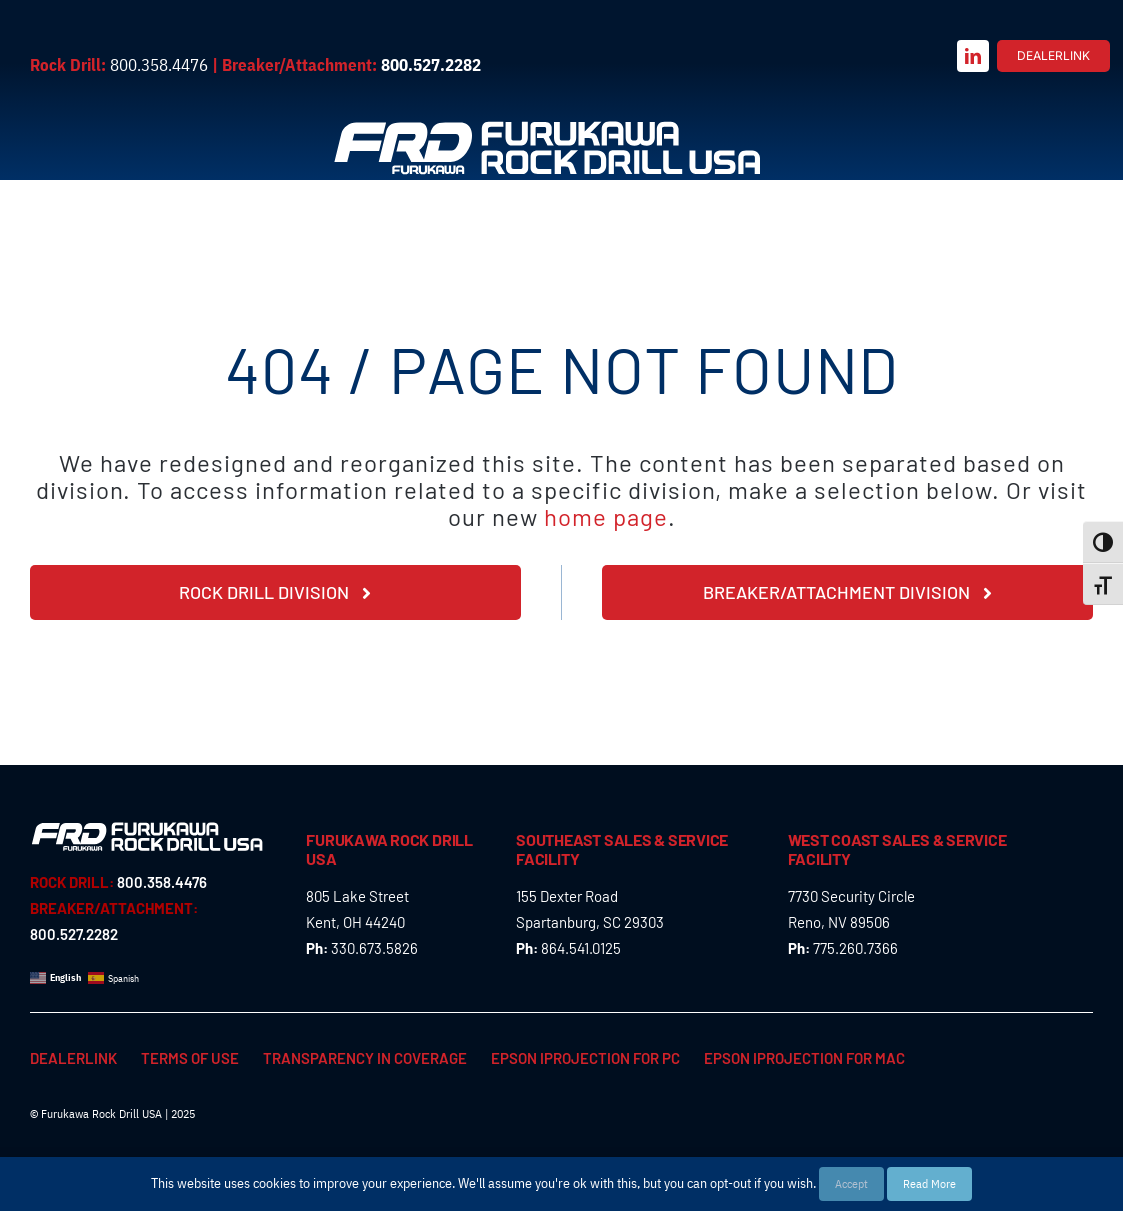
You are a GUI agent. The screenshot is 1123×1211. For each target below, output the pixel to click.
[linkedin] (973, 56)
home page (606, 516)
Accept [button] (851, 1183)
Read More (929, 1183)
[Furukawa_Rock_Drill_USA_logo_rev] (547, 125)
